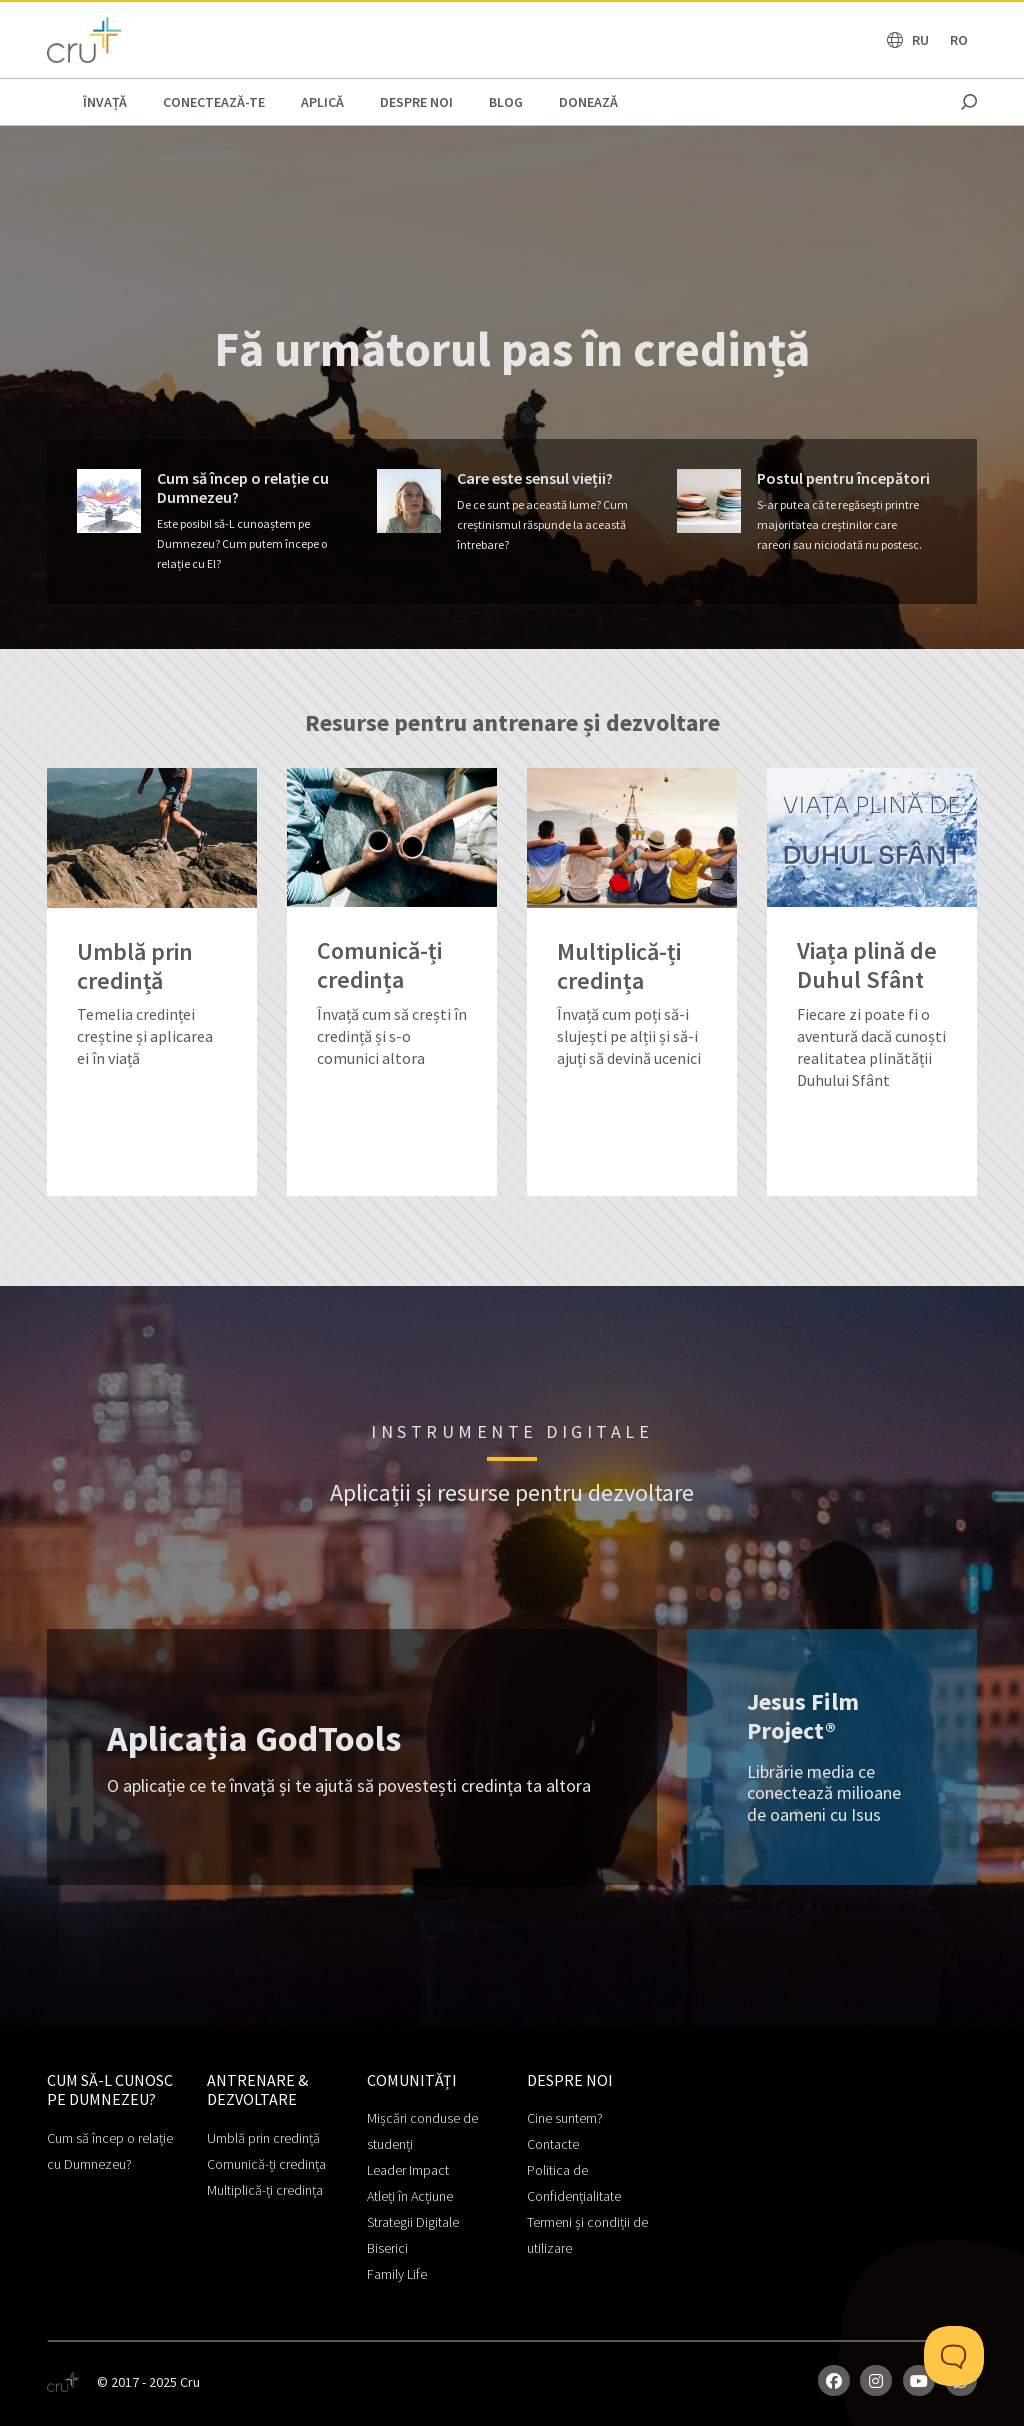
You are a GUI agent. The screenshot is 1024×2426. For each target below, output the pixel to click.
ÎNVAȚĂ (105, 102)
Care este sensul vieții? (535, 478)
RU (920, 40)
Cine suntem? (565, 2118)
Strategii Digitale (413, 2222)
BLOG (506, 102)
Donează (588, 102)
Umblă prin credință (135, 967)
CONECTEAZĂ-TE (214, 102)
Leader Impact (408, 2170)
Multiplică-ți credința (619, 967)
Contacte (553, 2144)
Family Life (397, 2274)
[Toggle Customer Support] (954, 2356)
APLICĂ (322, 102)
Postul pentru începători (843, 478)
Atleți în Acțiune (410, 2196)
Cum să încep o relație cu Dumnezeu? (243, 488)
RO (959, 40)
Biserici (387, 2248)
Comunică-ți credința (379, 966)
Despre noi (416, 102)
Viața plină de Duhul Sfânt (867, 966)
